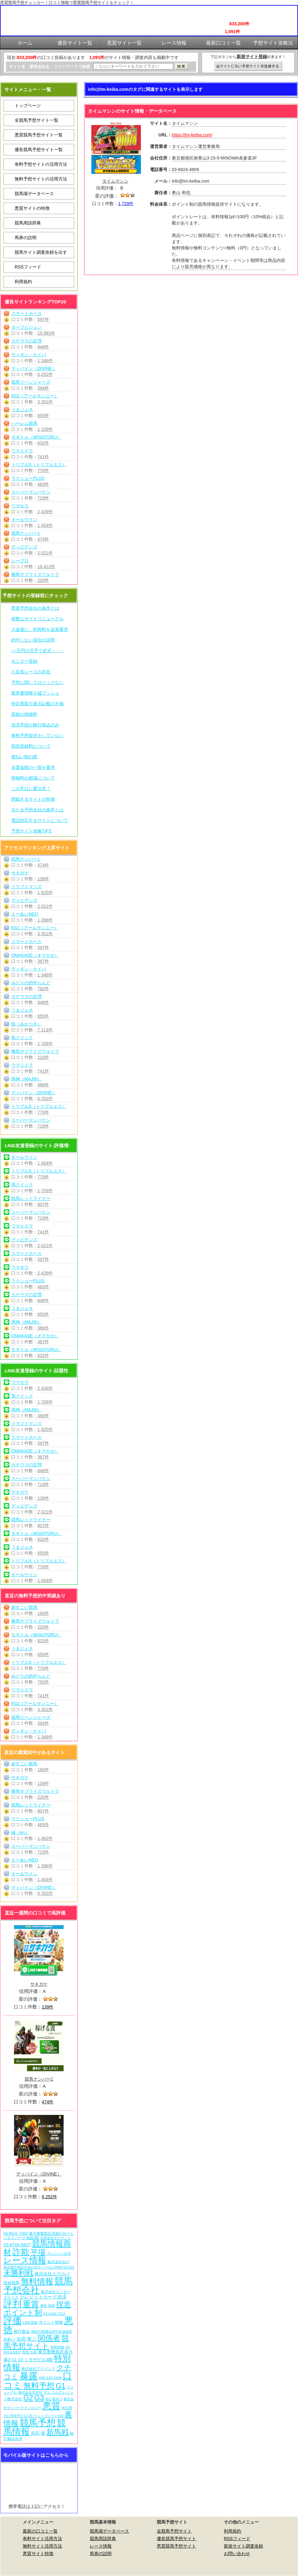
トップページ (28, 105)
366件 (43, 1084)
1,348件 (45, 360)
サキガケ (20, 872)
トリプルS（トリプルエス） (38, 464)
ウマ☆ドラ (22, 450)
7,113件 (45, 1029)
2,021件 (45, 552)
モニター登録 (24, 661)
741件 (43, 456)
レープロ (20, 560)
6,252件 (45, 374)
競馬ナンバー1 (25, 533)
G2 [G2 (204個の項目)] (28, 2398)
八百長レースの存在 (30, 671)
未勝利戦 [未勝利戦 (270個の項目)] (18, 2273)
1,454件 (45, 525)
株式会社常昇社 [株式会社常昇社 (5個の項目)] (30, 2392)
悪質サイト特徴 (38, 2553)
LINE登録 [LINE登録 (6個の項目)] (30, 2322)
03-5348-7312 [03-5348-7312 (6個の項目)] (54, 2314)
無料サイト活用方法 (42, 2546)
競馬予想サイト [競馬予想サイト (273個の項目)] (36, 2342)
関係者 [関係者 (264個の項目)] (49, 2338)
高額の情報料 (24, 714)
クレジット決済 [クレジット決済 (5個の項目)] (59, 2253)
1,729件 (125, 203)
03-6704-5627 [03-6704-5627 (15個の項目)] (17, 2244)
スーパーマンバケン (30, 491)
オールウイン (24, 519)
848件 (43, 346)
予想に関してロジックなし (37, 682)
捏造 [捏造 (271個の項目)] (63, 2304)
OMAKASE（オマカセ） (35, 955)
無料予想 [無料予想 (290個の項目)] (39, 2386)
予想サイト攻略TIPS (31, 830)
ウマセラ (20, 505)
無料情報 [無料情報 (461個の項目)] (37, 2281)
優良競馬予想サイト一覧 (39, 149)
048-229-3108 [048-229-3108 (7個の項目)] (50, 2378)
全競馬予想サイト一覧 (36, 120)
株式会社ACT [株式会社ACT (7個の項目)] (58, 2262)
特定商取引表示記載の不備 (37, 703)
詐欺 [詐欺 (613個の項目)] (20, 2252)
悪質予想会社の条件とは (35, 608)
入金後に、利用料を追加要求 (39, 629)
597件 (43, 319)
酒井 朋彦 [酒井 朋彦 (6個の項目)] (47, 2306)
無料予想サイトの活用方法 (41, 178)
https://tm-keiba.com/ (192, 134)
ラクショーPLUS (28, 478)
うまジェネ (22, 409)
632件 (43, 442)
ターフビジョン (26, 327)
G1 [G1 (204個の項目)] (60, 2386)
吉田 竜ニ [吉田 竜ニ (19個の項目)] (26, 2339)
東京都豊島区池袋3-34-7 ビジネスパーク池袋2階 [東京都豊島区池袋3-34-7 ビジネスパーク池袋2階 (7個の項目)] (38, 2235)
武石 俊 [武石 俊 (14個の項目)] (38, 2433)
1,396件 (45, 919)
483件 (43, 484)
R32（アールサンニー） (35, 395)
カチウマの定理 (26, 340)
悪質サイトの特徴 (32, 208)
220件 (43, 580)
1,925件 (45, 892)
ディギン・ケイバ (28, 354)
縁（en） (20, 1832)
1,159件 (45, 429)
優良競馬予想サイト (176, 2538)
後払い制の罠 (24, 756)
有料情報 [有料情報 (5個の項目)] (57, 2347)
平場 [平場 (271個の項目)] (38, 2252)
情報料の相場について (33, 777)
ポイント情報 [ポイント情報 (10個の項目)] (51, 2322)
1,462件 (45, 1838)
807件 (43, 1204)
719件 (43, 497)
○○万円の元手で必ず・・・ (38, 650)
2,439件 (45, 511)
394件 (43, 388)
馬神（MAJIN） (26, 1078)
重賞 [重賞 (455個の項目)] (31, 2304)
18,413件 (46, 566)
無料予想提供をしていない (37, 735)
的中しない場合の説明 (33, 639)
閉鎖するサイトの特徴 (33, 799)
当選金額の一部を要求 (33, 767)
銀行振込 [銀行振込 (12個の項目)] (22, 2331)
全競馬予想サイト (174, 2531)
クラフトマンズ (26, 886)
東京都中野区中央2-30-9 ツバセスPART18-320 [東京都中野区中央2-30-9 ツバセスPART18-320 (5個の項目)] (38, 2267)
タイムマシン (115, 181)
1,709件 (45, 1043)
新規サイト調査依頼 (243, 2546)
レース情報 (101, 2546)
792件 (43, 988)
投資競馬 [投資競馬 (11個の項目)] (11, 2282)
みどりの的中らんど (30, 982)
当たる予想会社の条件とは (37, 809)
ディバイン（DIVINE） (33, 368)
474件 (43, 539)
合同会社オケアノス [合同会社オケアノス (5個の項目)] (55, 2238)
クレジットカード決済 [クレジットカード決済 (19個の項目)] (43, 2296)
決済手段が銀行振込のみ (35, 724)
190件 (43, 1613)
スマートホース (26, 313)
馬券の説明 (25, 237)
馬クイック (22, 1037)
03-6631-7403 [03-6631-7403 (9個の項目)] (15, 2233)
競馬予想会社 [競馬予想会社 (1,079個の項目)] (38, 2285)
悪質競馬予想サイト (176, 2546)
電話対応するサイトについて (39, 820)
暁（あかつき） (26, 1023)
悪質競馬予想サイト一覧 (39, 134)
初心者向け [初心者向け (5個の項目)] (53, 2399)
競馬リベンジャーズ (30, 382)
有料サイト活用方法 (42, 2538)
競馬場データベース (34, 193)
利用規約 (23, 281)
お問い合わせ (237, 2553)
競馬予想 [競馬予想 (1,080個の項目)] (38, 2423)
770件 (43, 470)
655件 (43, 415)
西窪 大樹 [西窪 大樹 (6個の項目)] (29, 2352)
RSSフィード (28, 266)
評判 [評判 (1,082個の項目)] (12, 2304)
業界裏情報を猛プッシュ (35, 693)
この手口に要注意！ (30, 788)
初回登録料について (30, 746)
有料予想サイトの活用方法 (41, 164)
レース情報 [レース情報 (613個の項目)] (24, 2260)
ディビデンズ (24, 546)
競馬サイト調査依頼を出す (41, 252)
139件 (43, 878)
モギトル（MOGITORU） (36, 437)
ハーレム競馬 (24, 423)
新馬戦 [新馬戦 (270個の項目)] (57, 2432)
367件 (43, 961)
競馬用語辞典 (28, 222)
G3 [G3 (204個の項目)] (39, 2398)
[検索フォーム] (133, 66)
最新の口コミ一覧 (40, 2531)
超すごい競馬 (24, 1607)
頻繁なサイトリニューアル (37, 618)
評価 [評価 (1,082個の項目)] (12, 2321)
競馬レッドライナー (30, 1198)
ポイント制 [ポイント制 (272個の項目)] (22, 2312)
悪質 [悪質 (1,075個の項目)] (51, 2406)
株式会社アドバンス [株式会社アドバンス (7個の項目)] (38, 2369)
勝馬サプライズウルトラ (35, 574)
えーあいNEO (24, 914)
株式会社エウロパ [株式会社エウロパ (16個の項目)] (52, 2273)
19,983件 (46, 333)
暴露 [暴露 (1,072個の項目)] (29, 2376)
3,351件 (45, 401)
